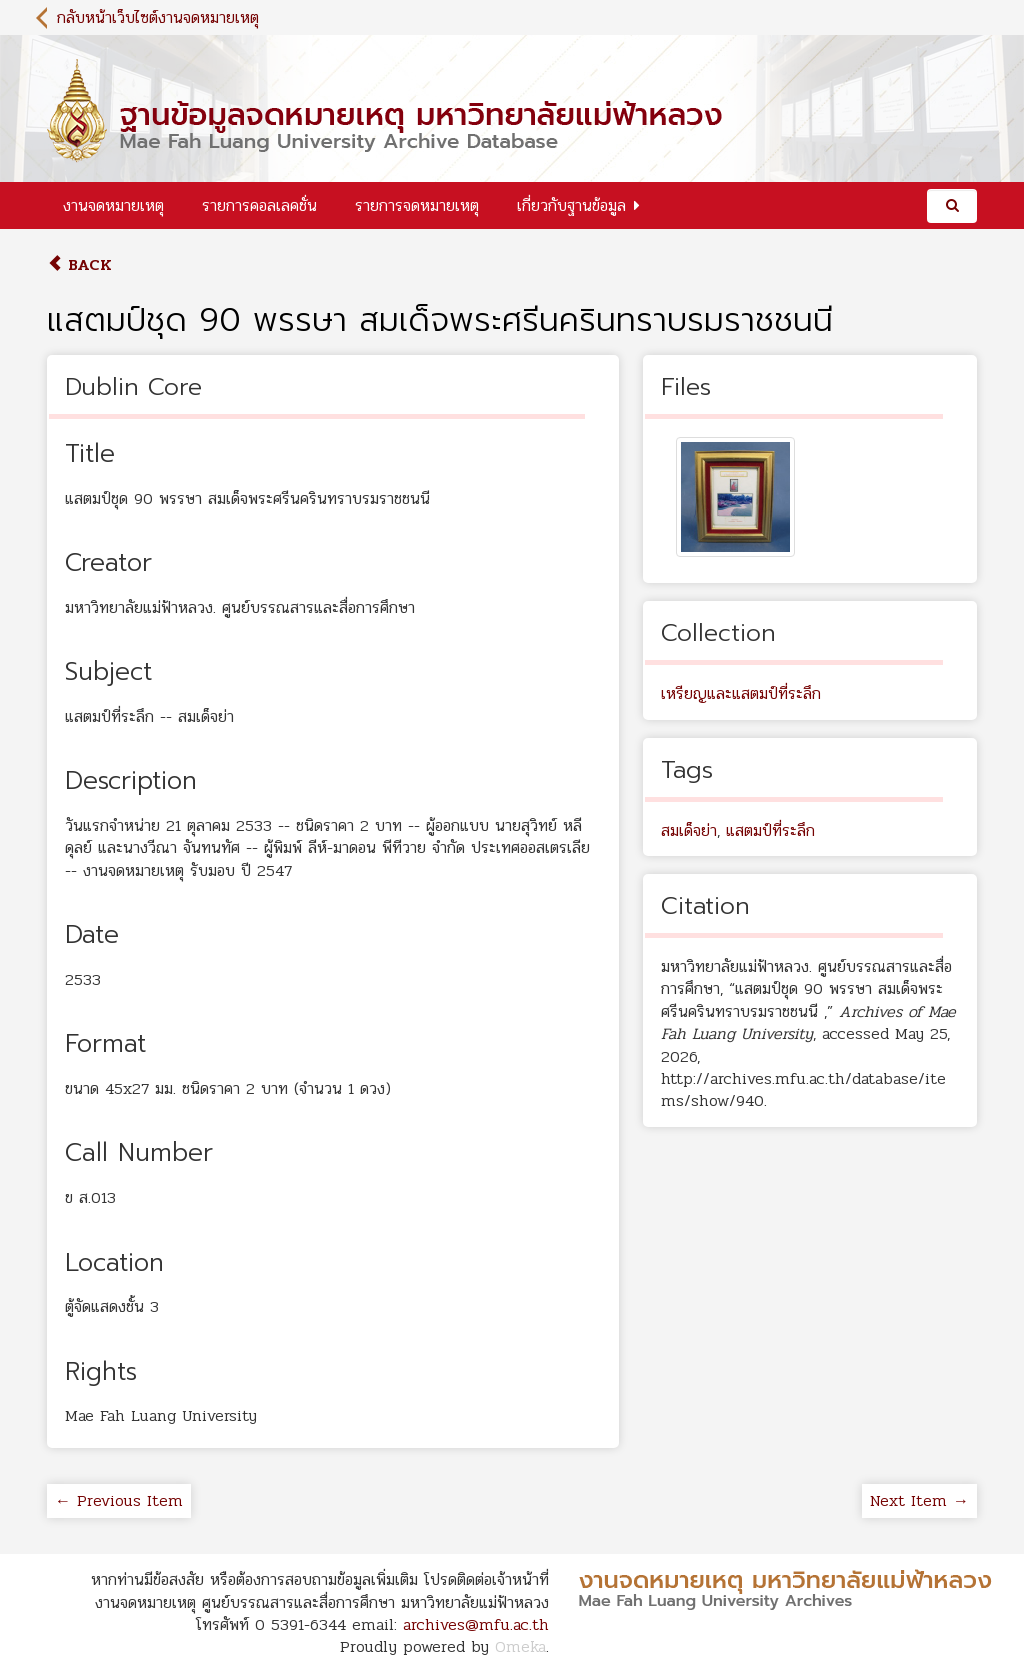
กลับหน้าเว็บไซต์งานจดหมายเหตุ (158, 17)
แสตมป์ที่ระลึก (770, 830)
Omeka (520, 1646)
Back (79, 264)
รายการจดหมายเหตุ (417, 205)
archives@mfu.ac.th (476, 1624)
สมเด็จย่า (689, 830)
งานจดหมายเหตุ (113, 205)
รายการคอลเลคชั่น (259, 205)
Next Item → (919, 1500)
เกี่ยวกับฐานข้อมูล (571, 205)
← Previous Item (119, 1500)
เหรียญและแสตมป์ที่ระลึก (741, 693)
